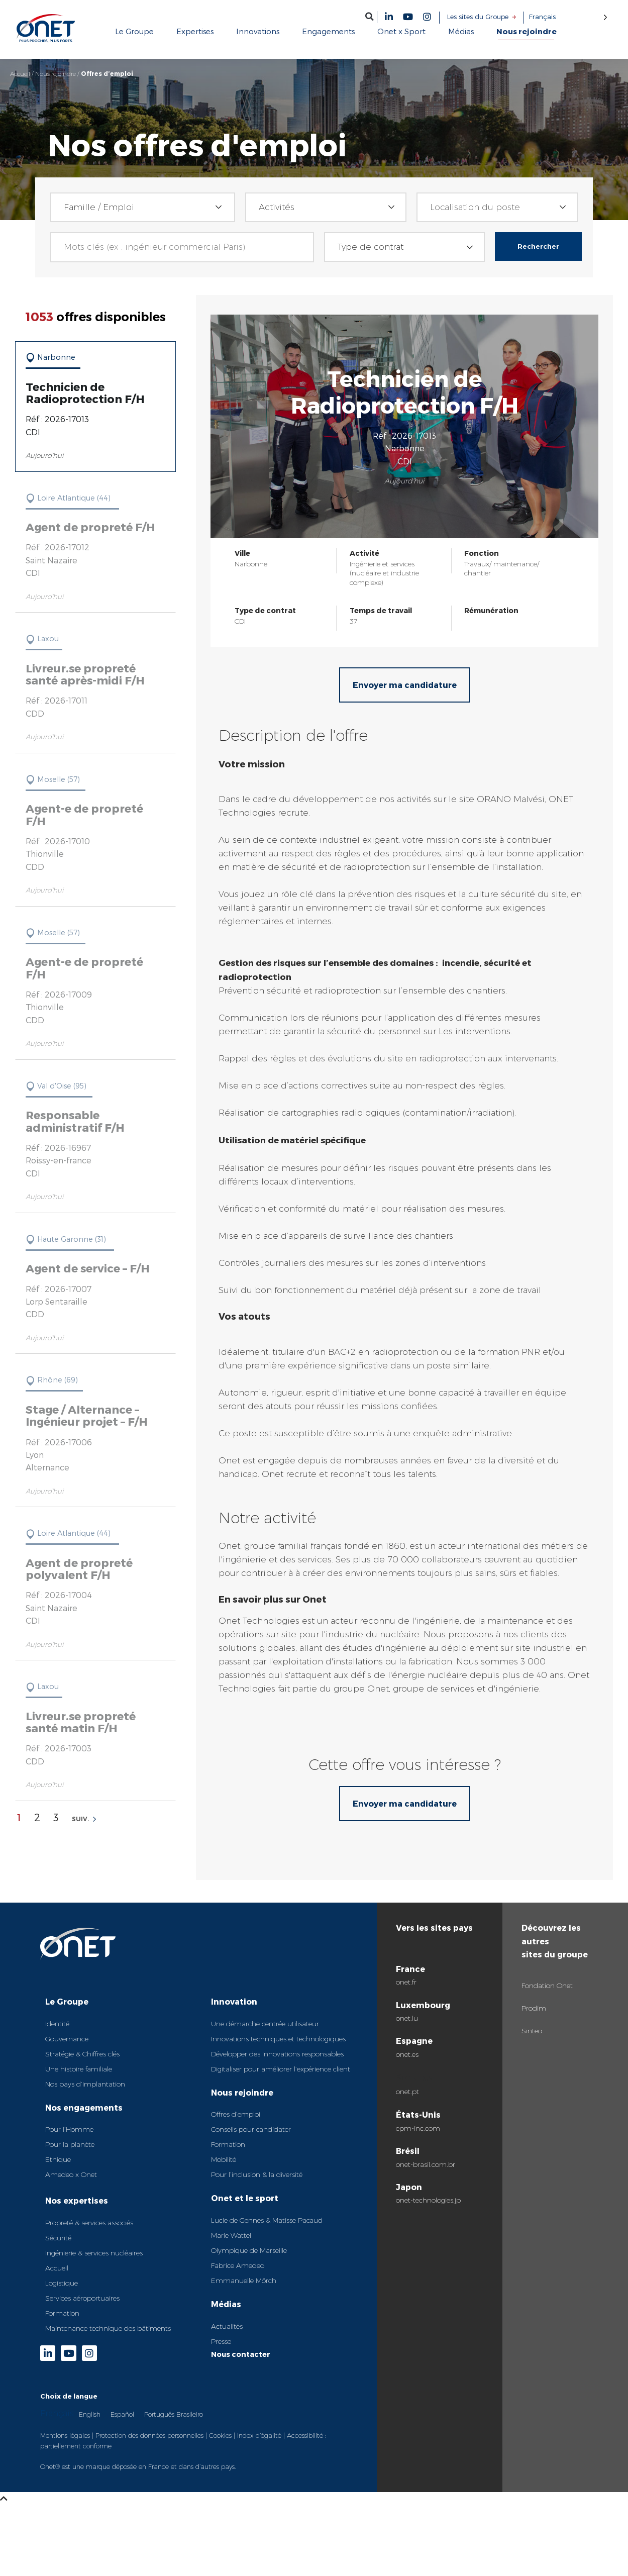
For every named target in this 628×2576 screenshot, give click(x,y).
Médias (226, 2304)
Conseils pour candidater (251, 2129)
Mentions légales (65, 2435)
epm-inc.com (418, 2128)
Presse (221, 2341)
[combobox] (142, 207)
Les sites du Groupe (477, 17)
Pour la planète (69, 2144)
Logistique (61, 2283)
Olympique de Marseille (249, 2250)
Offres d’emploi (235, 2114)
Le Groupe (66, 2001)
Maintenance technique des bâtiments (108, 2328)
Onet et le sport (244, 2198)
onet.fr (406, 1982)
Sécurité (58, 2237)
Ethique (58, 2159)
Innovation (234, 2001)
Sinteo (531, 2030)
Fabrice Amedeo (237, 2265)
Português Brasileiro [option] (173, 2414)
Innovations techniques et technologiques (278, 2038)
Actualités (227, 2326)
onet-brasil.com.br (425, 2164)
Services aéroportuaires (82, 2298)
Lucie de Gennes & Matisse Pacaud (267, 2220)
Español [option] (122, 2414)
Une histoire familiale (78, 2068)
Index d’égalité (259, 2435)
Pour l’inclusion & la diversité (256, 2174)
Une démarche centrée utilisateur (265, 2023)
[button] (369, 16)
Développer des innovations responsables (277, 2053)
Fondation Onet (547, 1985)
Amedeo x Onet (71, 2174)
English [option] (89, 2414)
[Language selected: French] (568, 17)
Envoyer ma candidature (405, 684)
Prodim (533, 2008)
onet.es (407, 2054)
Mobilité (223, 2159)
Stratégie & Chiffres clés (82, 2053)
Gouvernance (66, 2038)
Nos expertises (76, 2200)
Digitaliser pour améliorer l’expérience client (280, 2068)
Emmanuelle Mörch (243, 2280)
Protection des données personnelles (149, 2435)
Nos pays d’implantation (85, 2084)
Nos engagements (84, 2107)
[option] (90, 2414)
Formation (62, 2313)
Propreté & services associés (89, 2222)
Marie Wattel (231, 2235)
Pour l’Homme (69, 2129)
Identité (57, 2023)
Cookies (220, 2435)
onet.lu (407, 2018)
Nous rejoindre (55, 73)
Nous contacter (240, 2354)
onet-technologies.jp (428, 2200)
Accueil (20, 73)
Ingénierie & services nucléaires (94, 2252)
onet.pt (407, 2091)
